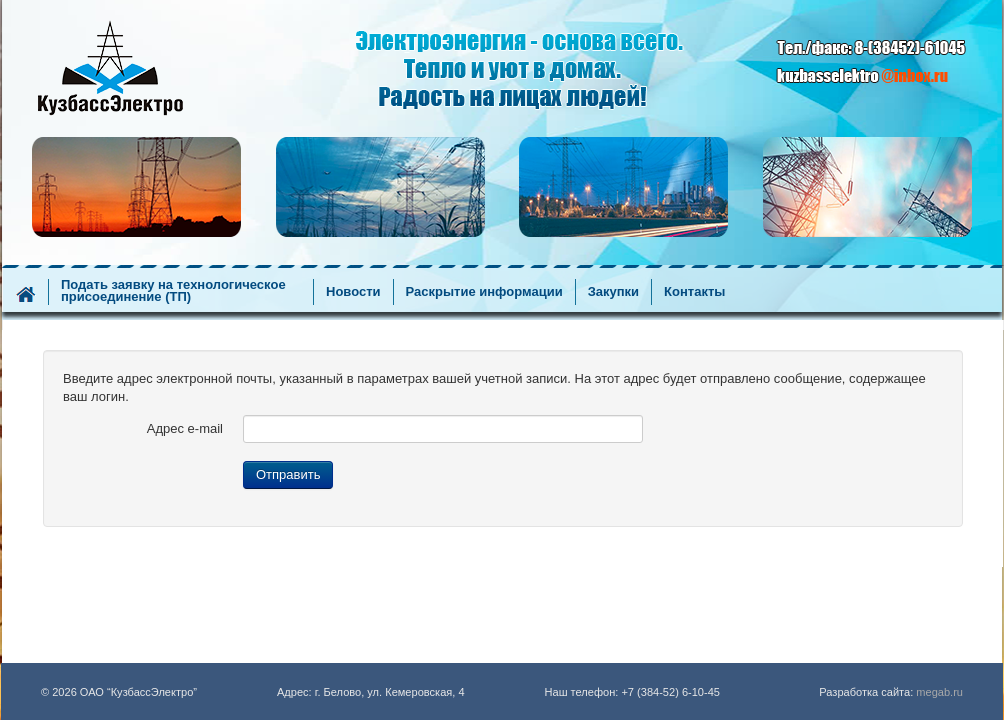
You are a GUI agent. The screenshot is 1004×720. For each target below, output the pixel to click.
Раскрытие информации (484, 292)
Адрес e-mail (185, 428)
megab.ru (939, 692)
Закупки (613, 292)
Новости (353, 292)
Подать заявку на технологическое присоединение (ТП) (173, 291)
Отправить (288, 474)
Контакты (694, 292)
